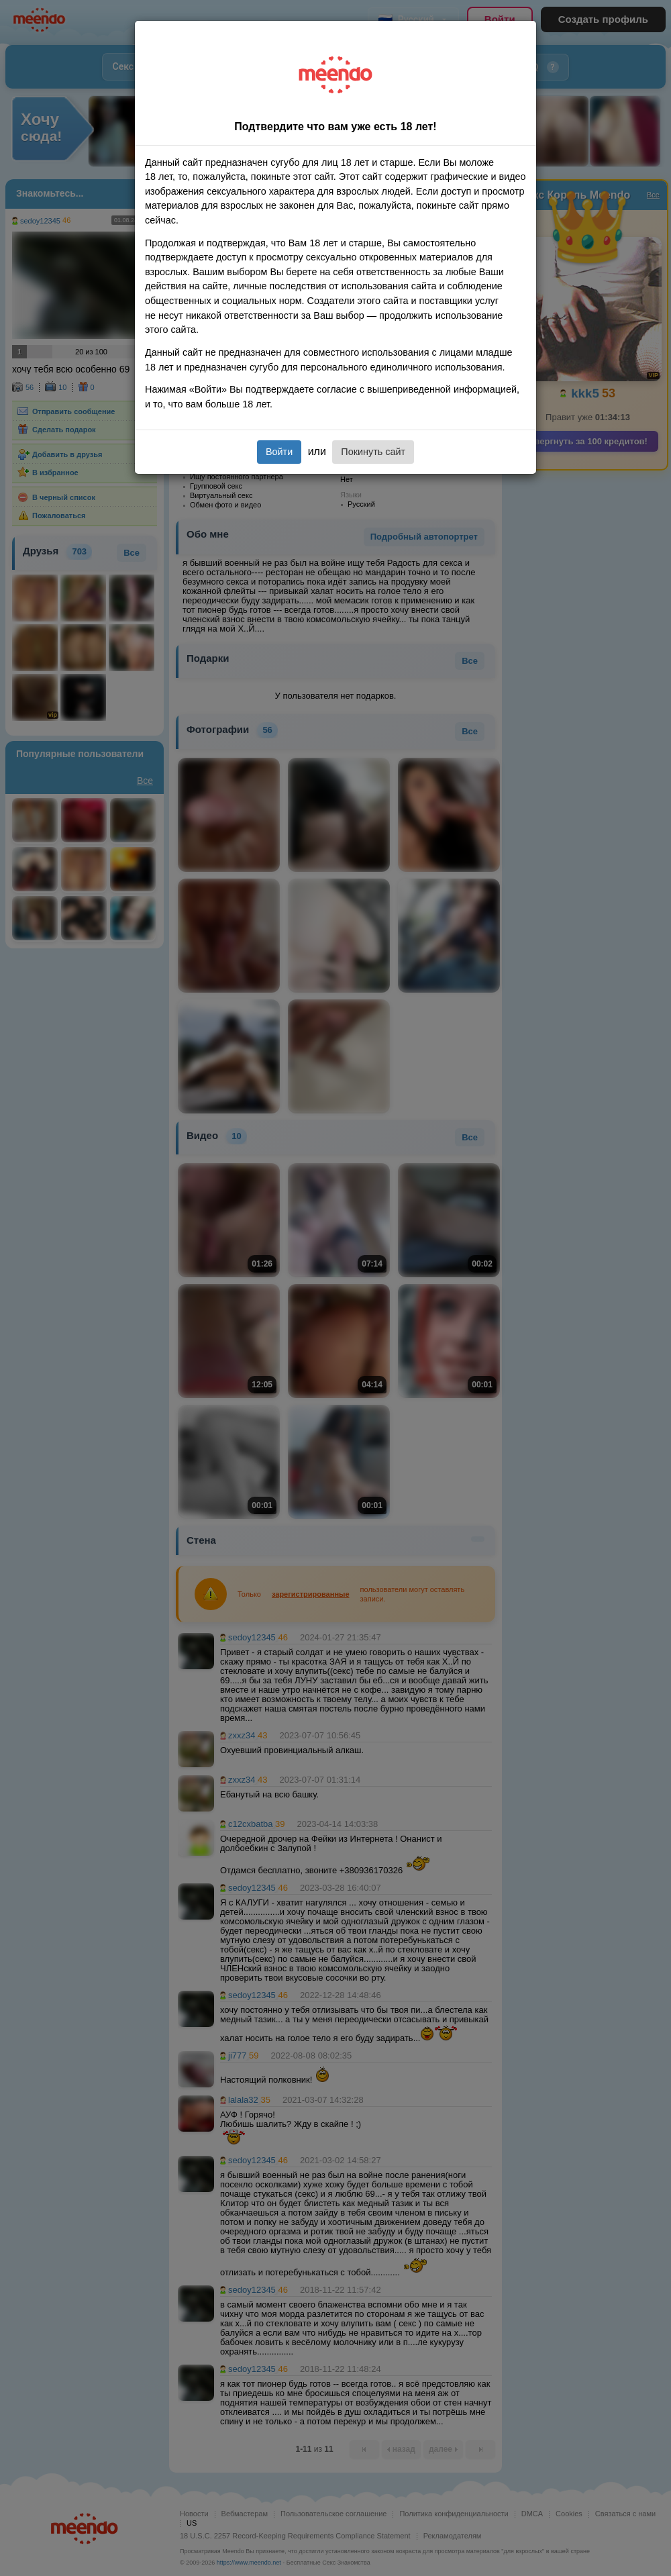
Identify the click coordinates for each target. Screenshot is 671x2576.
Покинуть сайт (373, 451)
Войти (279, 451)
